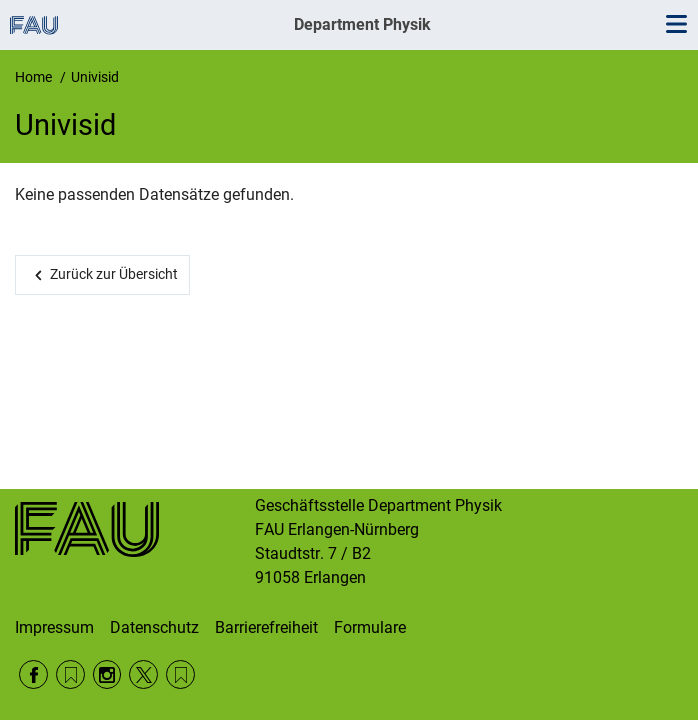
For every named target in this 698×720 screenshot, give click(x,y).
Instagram (107, 674)
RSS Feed (70, 674)
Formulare (370, 627)
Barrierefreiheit (266, 627)
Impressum (54, 627)
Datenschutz (154, 627)
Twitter (143, 674)
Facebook (33, 674)
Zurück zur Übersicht (114, 274)
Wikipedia (180, 674)
